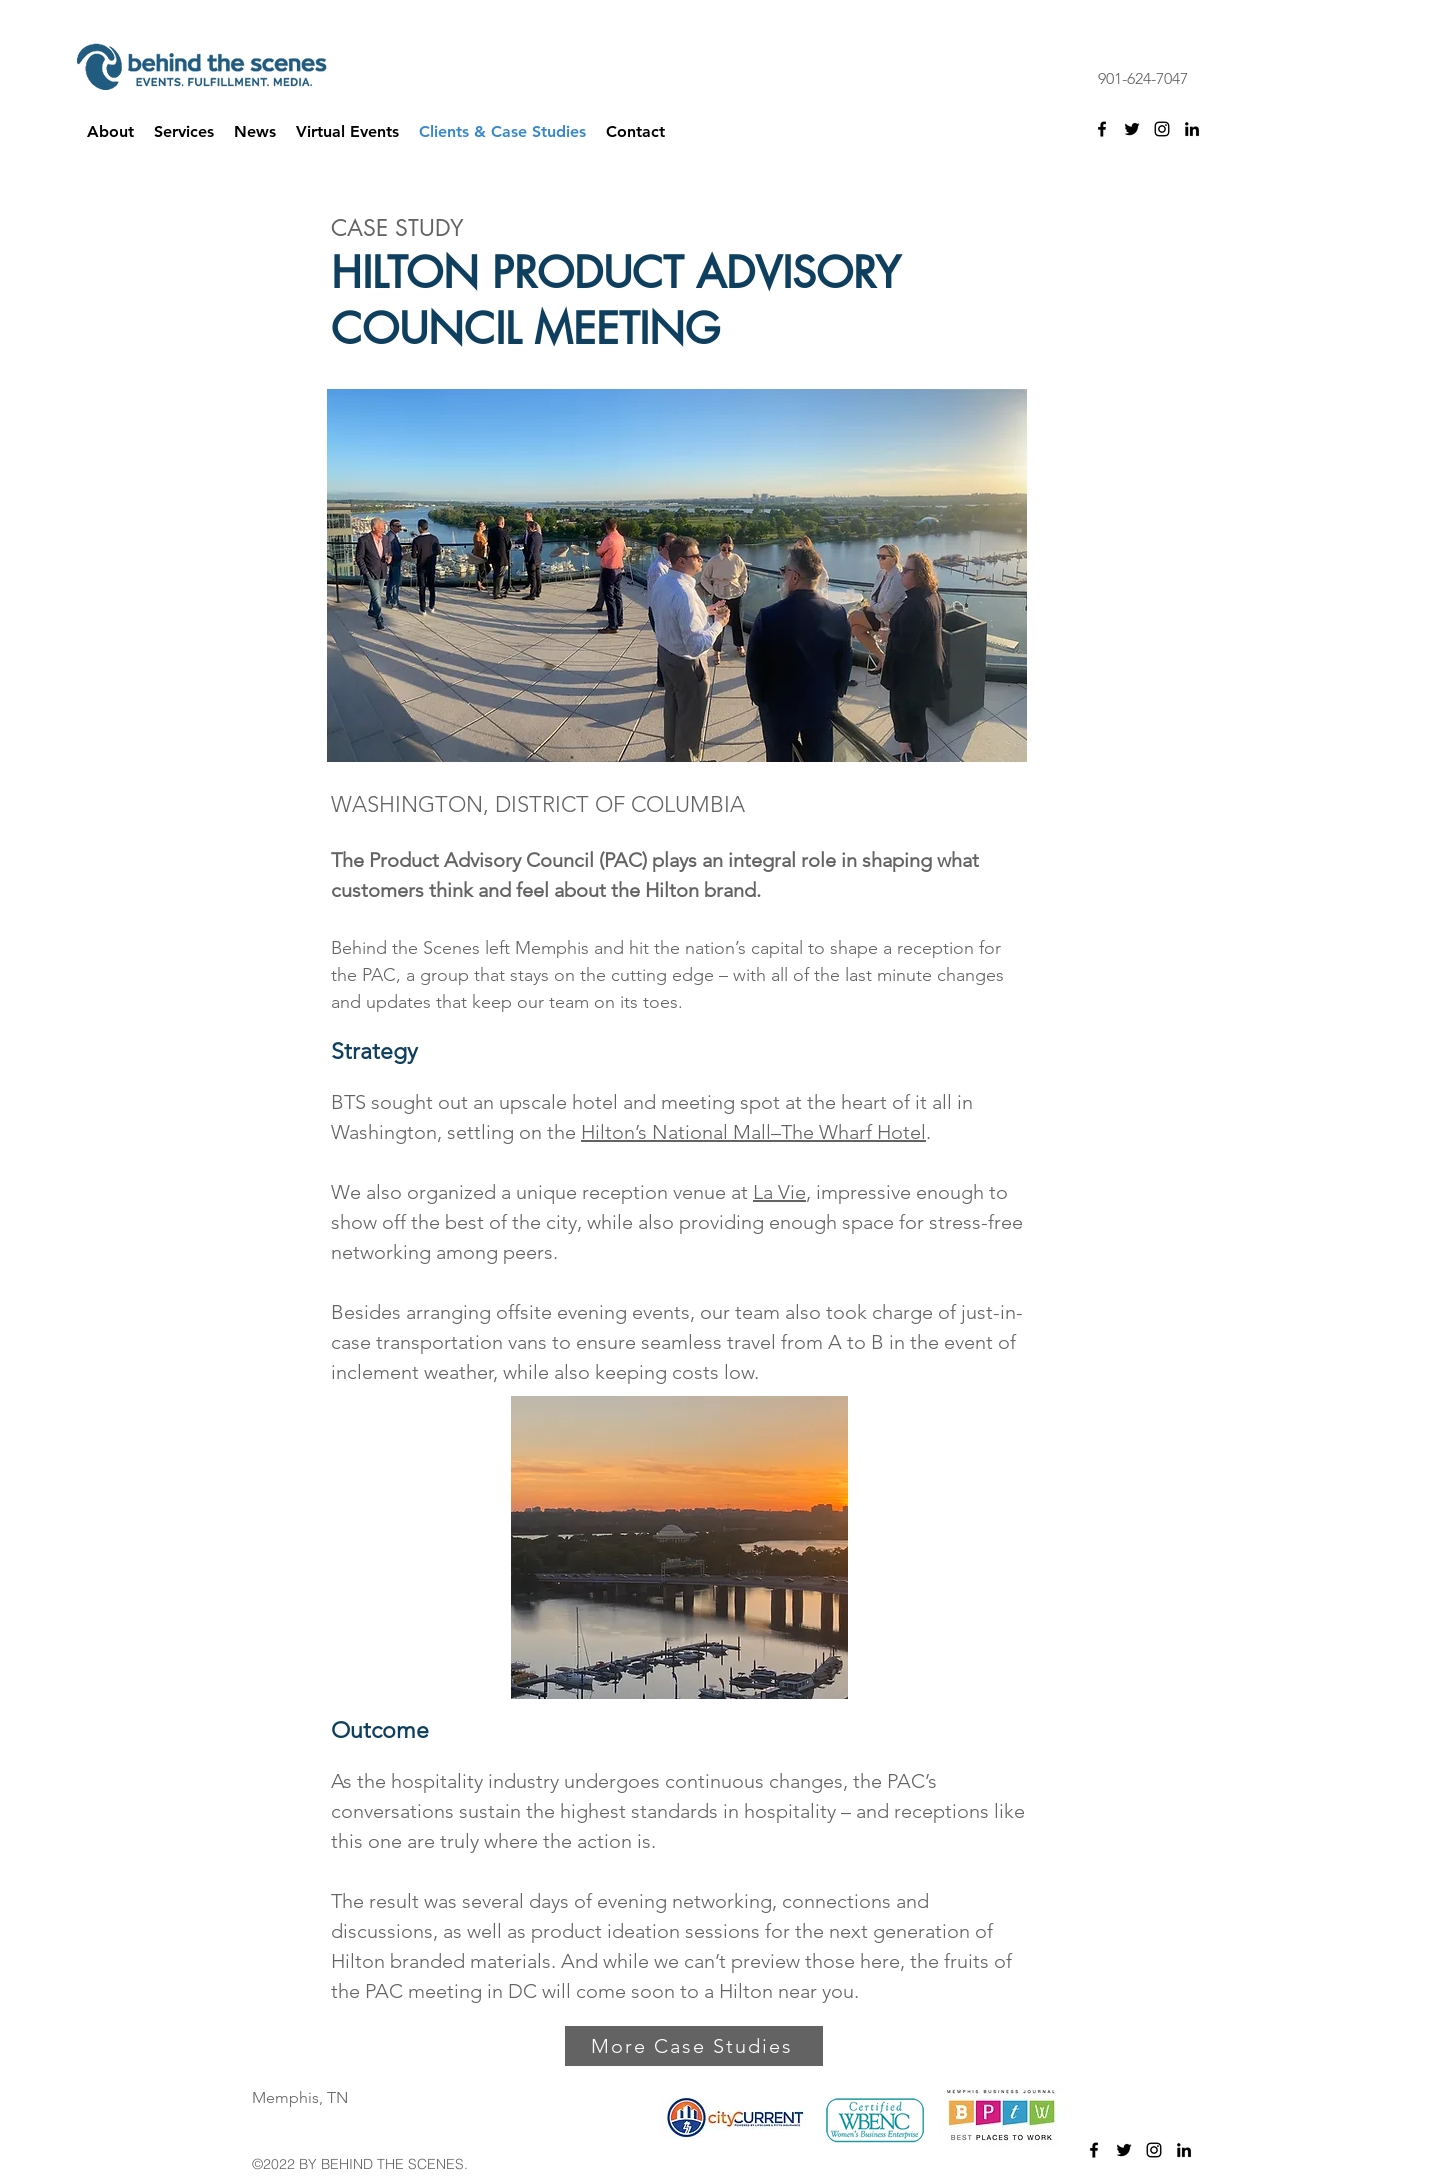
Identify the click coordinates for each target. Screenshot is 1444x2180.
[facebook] (1102, 129)
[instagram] (1162, 129)
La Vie (779, 1192)
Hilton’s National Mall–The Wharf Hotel (753, 1132)
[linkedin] (1192, 129)
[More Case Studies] (694, 2046)
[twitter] (1132, 129)
